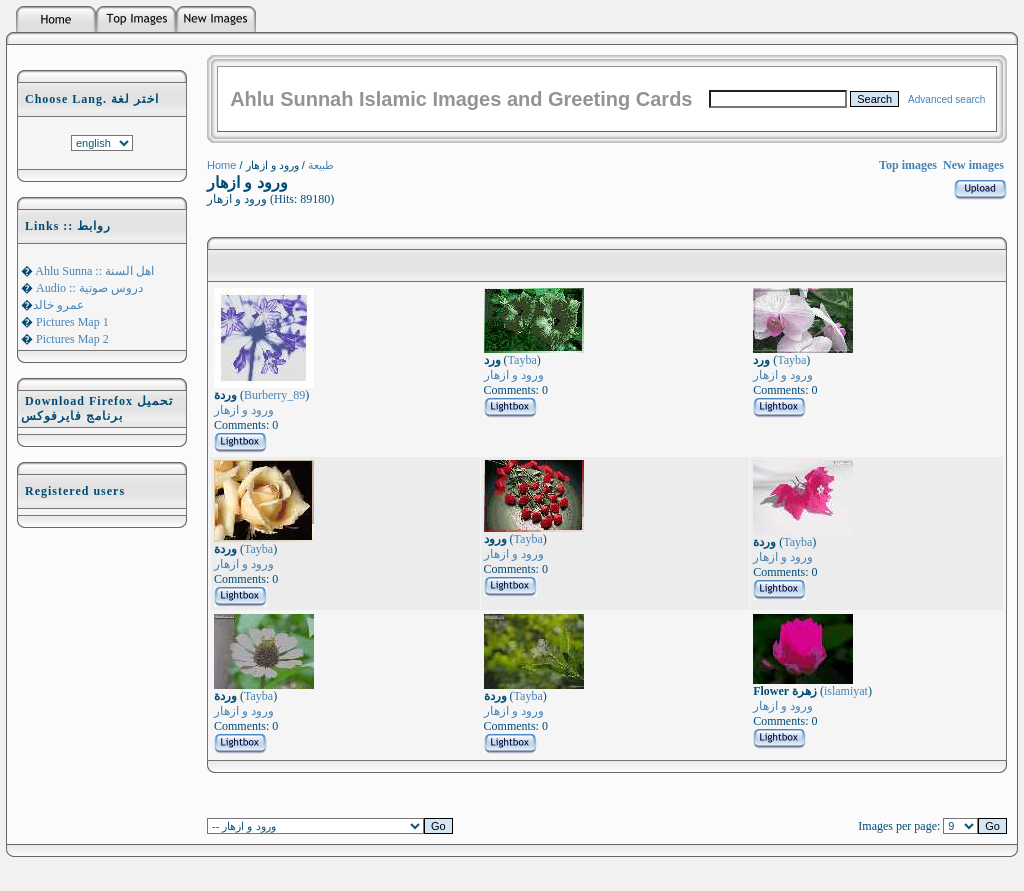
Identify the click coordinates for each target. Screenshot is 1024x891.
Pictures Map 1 (71, 322)
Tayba (522, 360)
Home (221, 165)
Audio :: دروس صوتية (88, 288)
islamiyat (846, 691)
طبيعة (321, 165)
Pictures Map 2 (71, 339)
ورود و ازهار (244, 410)
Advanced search (946, 99)
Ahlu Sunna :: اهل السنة (93, 271)
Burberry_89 (274, 395)
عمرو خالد (58, 305)
